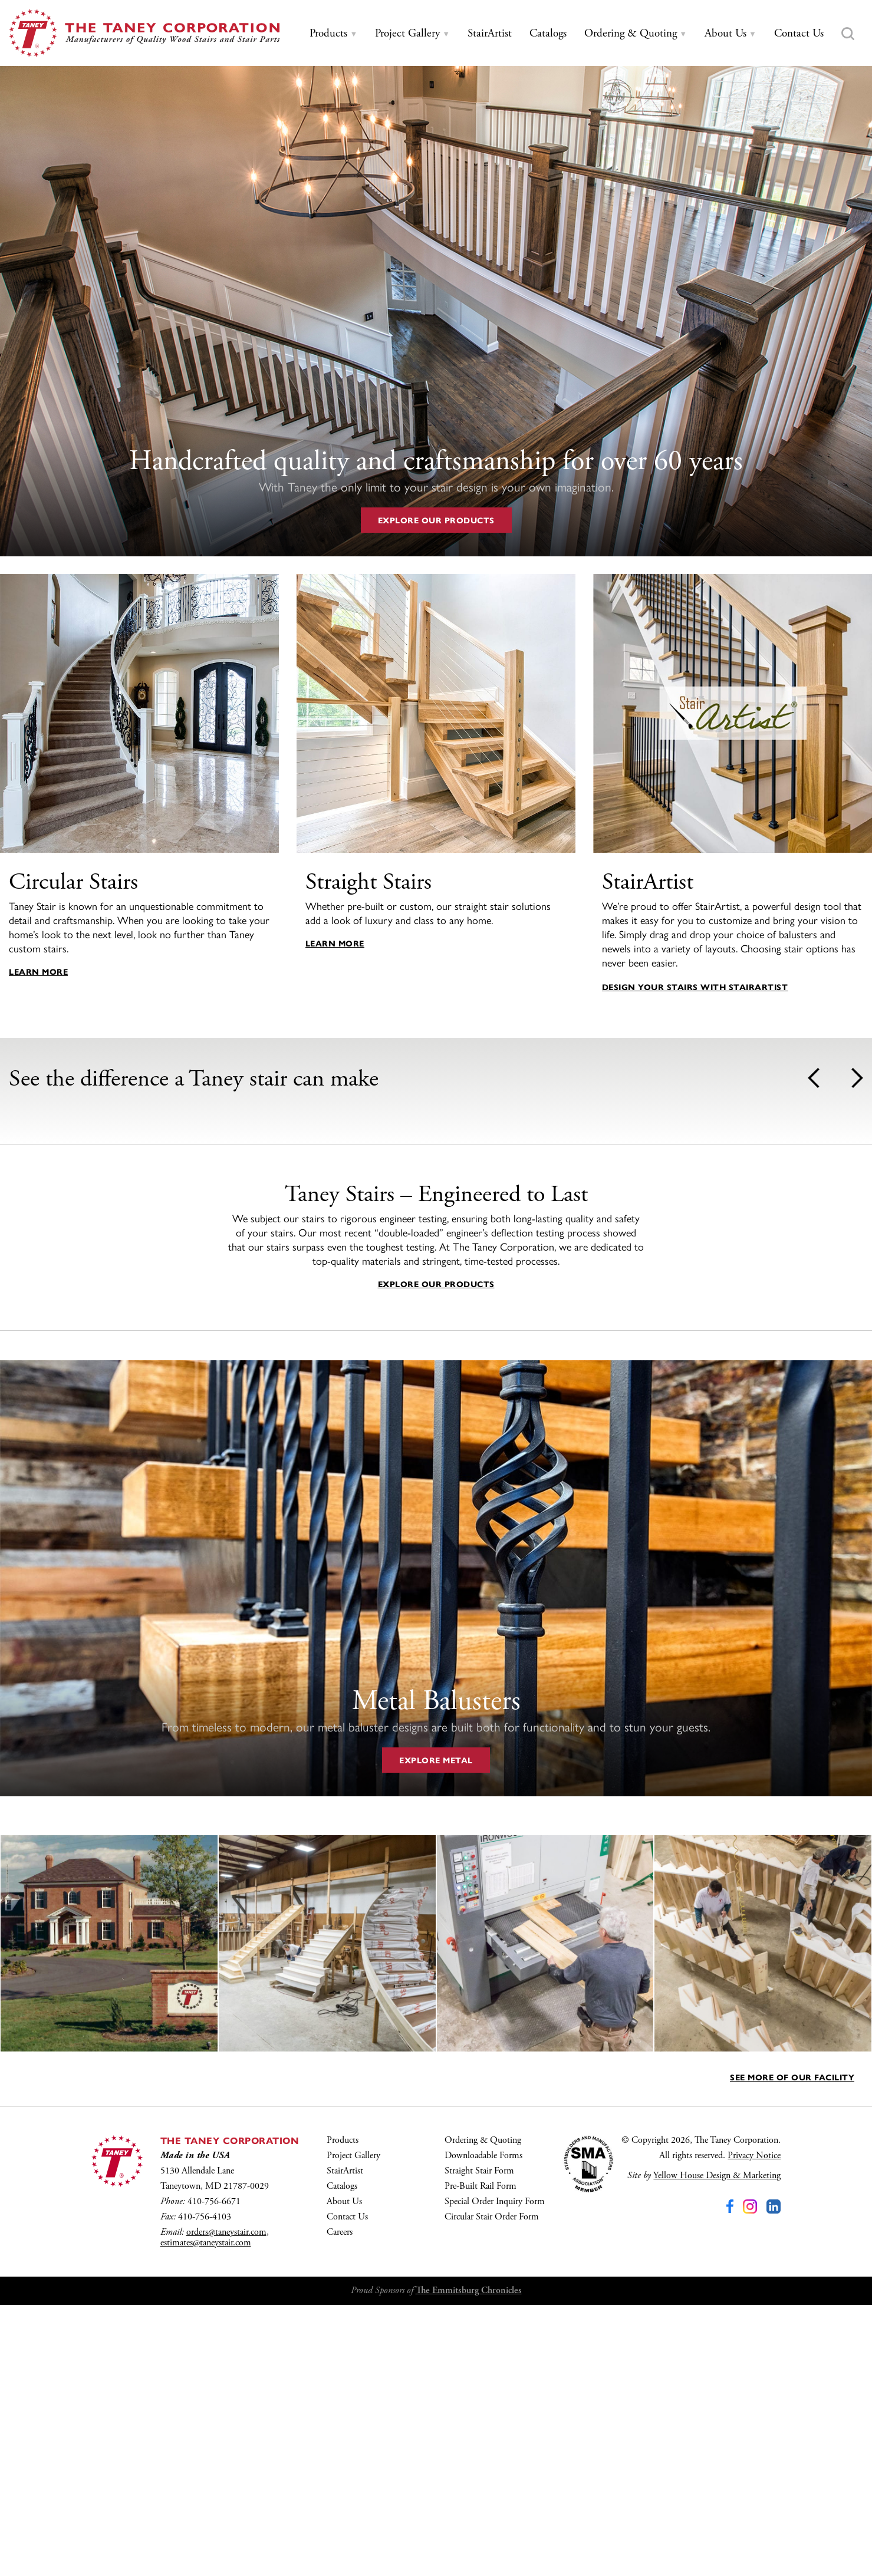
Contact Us (347, 2488)
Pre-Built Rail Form (480, 2457)
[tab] (333, 33)
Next (857, 1078)
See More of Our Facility (792, 2348)
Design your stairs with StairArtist (695, 986)
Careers (340, 2503)
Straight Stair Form (479, 2442)
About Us (344, 2472)
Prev (814, 1078)
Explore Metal (436, 2031)
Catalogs (342, 2457)
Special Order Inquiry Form (495, 2472)
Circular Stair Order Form (492, 2488)
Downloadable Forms (483, 2426)
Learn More (38, 971)
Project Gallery (353, 2426)
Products (342, 2411)
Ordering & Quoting (483, 2411)
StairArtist (345, 2442)
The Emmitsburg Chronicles (469, 2561)
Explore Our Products (436, 520)
